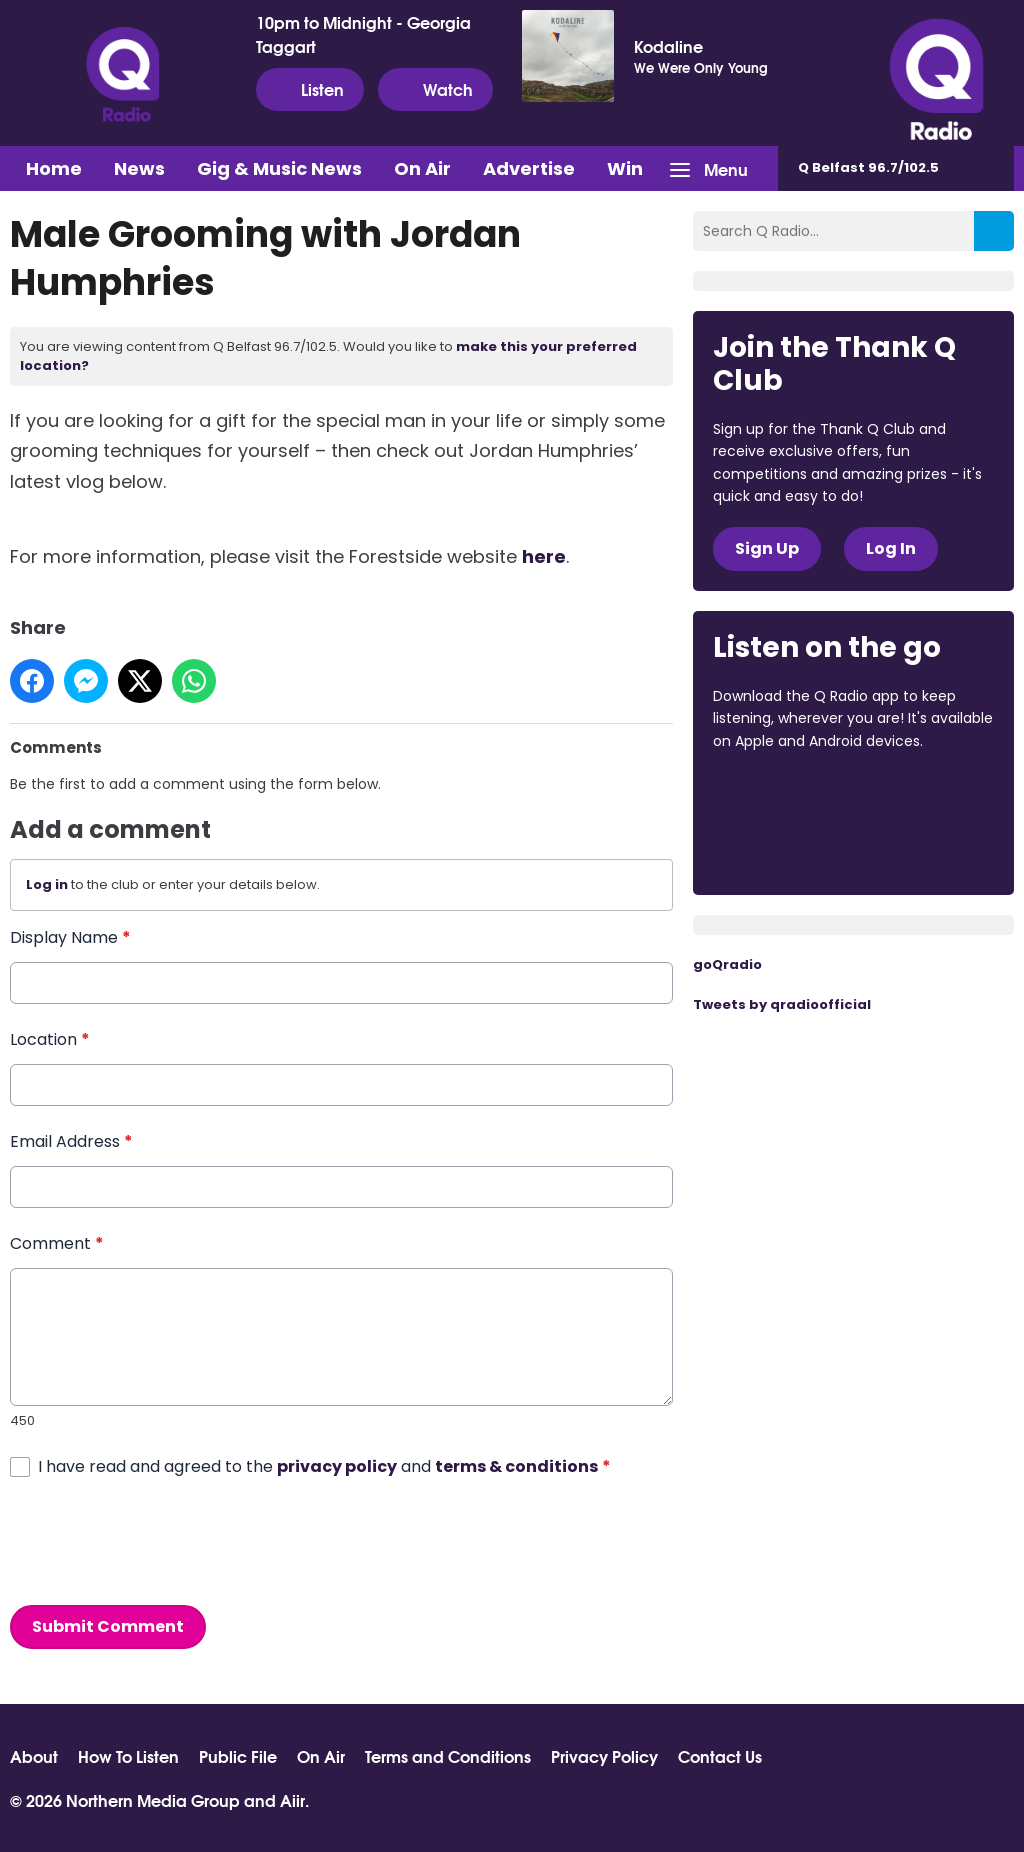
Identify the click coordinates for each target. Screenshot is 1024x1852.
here (544, 556)
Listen (310, 89)
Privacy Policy (604, 1756)
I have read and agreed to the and (324, 1465)
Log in (47, 884)
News (139, 168)
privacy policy (337, 1465)
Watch (435, 89)
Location (50, 1039)
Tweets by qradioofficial (782, 1004)
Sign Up (767, 548)
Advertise (529, 168)
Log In (891, 548)
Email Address (71, 1141)
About (34, 1756)
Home (54, 168)
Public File (238, 1756)
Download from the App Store (791, 795)
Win (625, 168)
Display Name (70, 937)
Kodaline (668, 46)
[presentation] (162, 1541)
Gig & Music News (279, 168)
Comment (57, 1243)
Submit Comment (108, 1625)
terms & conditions (516, 1465)
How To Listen (128, 1756)
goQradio (727, 964)
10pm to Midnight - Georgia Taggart (363, 34)
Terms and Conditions (448, 1756)
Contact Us (720, 1756)
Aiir (292, 1799)
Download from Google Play (789, 847)
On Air (422, 168)
